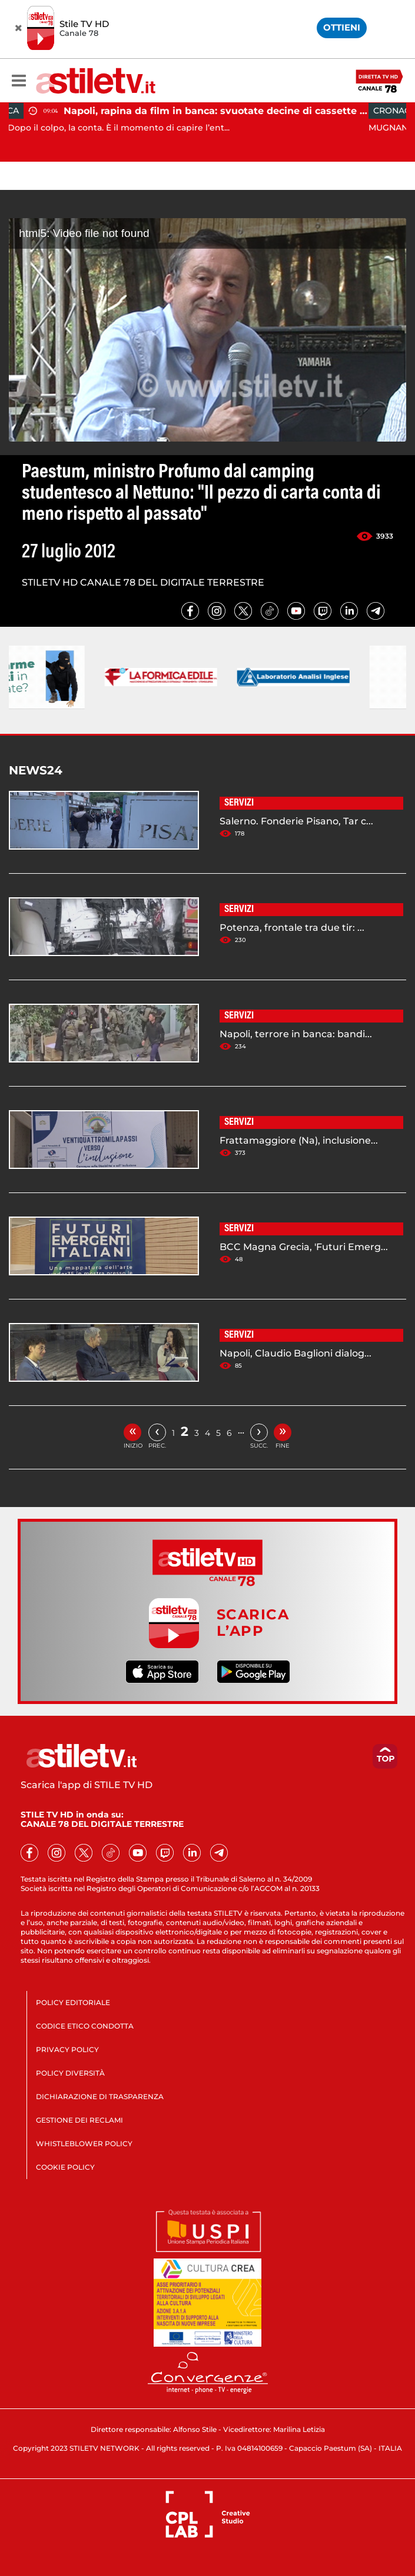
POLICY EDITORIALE (73, 2002)
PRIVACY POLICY (67, 2049)
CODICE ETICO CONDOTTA (85, 2026)
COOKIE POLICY (65, 2167)
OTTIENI (341, 27)
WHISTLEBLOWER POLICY (84, 2143)
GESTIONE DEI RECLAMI (79, 2120)
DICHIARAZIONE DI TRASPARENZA (100, 2096)
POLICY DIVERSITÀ (70, 2073)
